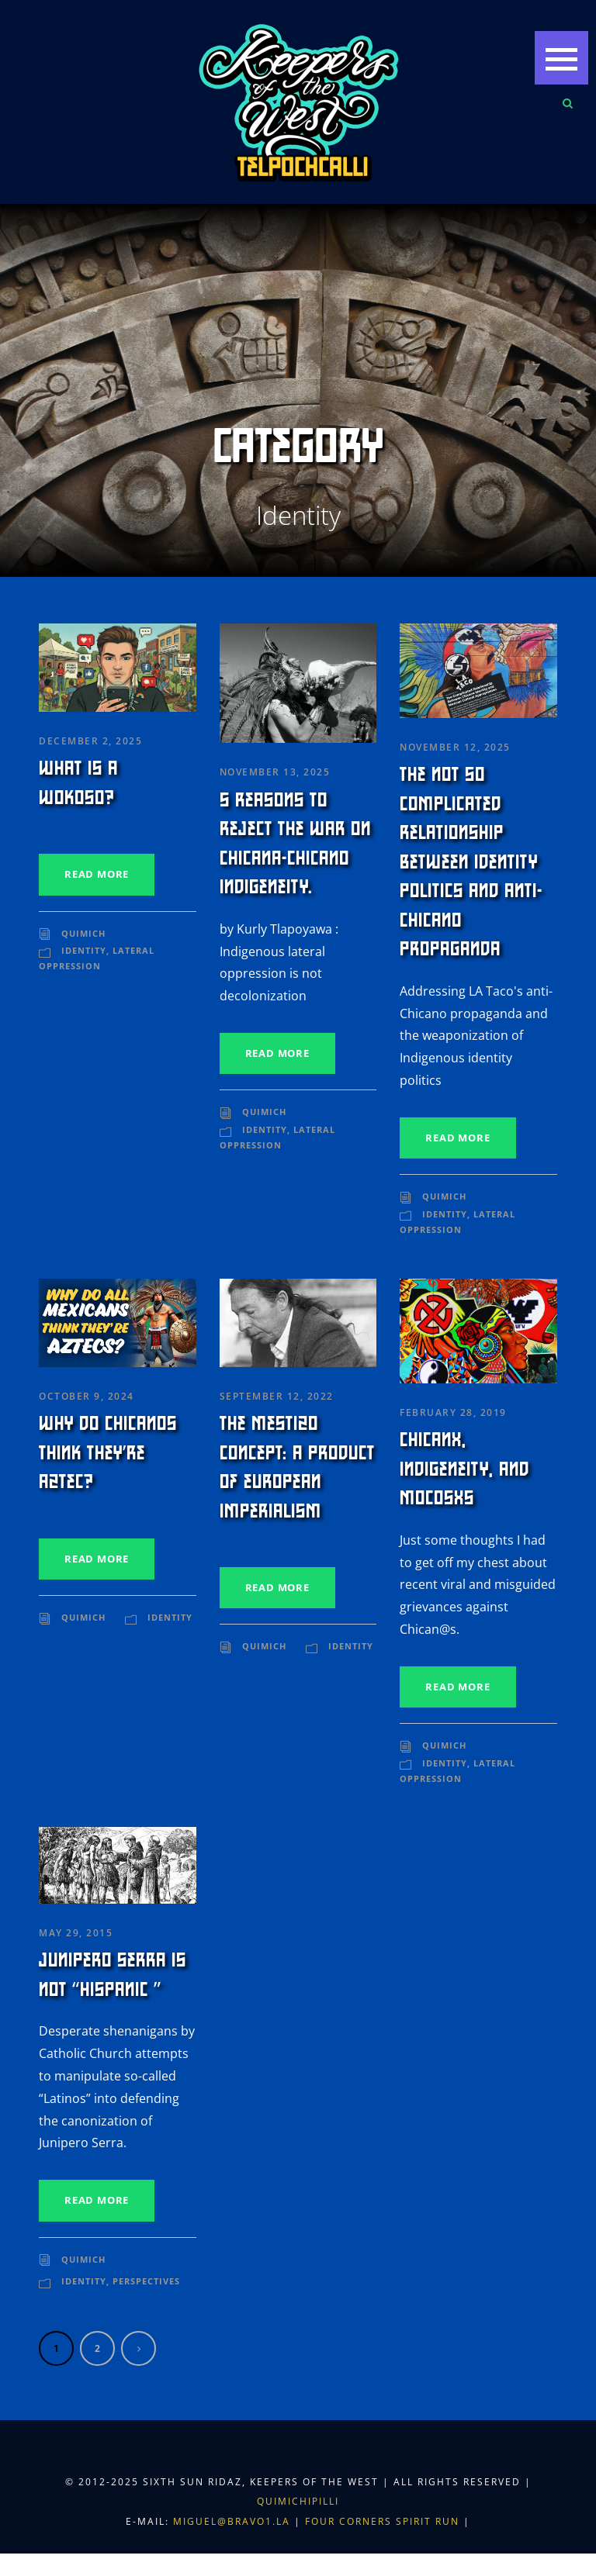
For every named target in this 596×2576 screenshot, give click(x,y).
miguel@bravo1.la (231, 2521)
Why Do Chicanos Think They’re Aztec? (108, 1452)
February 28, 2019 (453, 1412)
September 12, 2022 (277, 1396)
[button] (561, 58)
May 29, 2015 (76, 1932)
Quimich (83, 933)
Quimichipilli (298, 2501)
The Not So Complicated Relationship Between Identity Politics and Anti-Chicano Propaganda (471, 862)
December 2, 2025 (90, 741)
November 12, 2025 (455, 747)
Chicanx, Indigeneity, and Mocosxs (464, 1469)
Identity (83, 950)
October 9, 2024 (86, 1396)
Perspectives (146, 2281)
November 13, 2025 (275, 772)
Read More (96, 874)
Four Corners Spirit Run (384, 2521)
